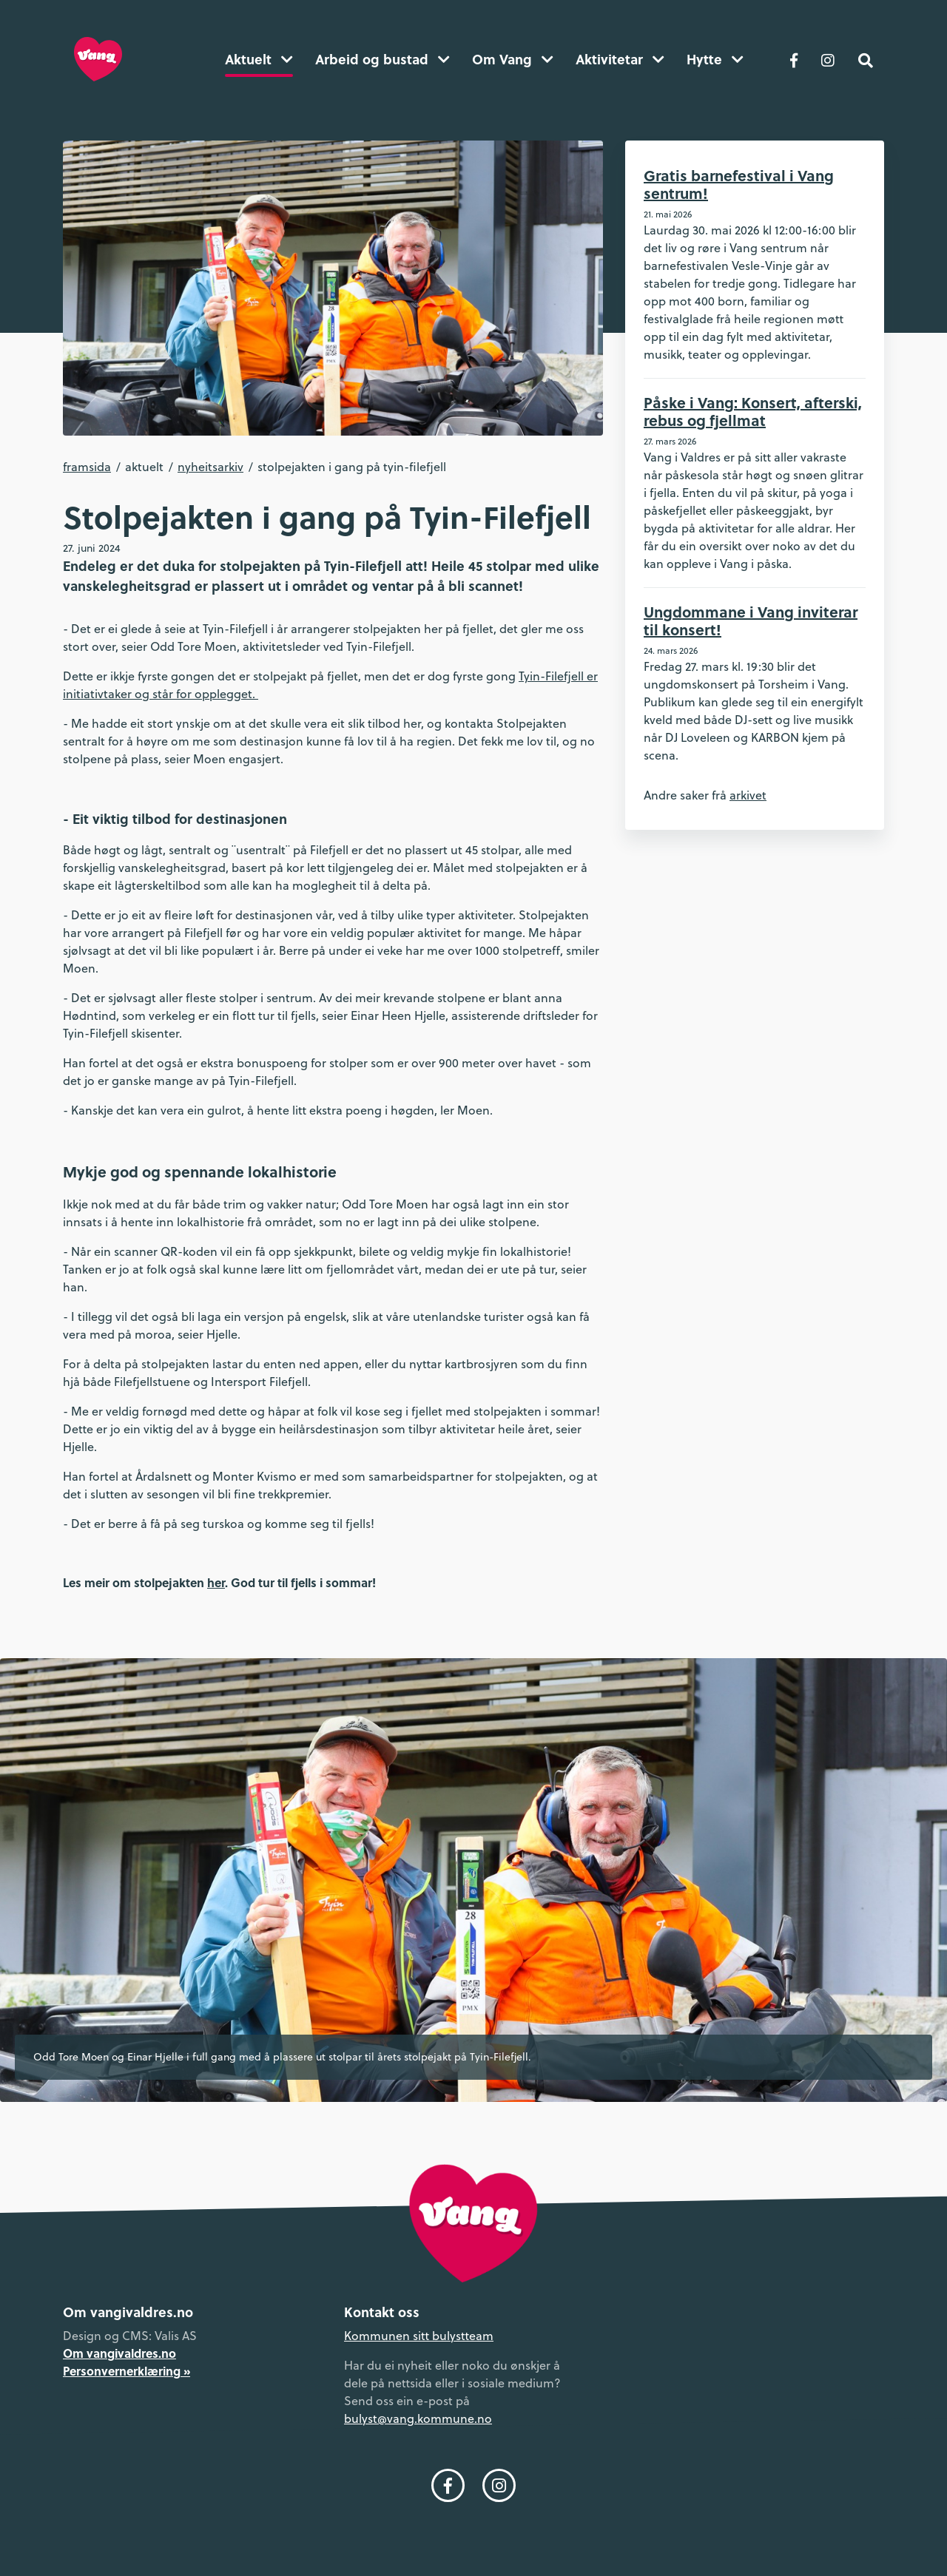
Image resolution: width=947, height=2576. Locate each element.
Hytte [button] (715, 59)
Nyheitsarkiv (210, 467)
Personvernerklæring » (126, 2370)
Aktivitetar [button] (620, 59)
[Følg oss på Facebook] (794, 59)
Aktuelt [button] (259, 59)
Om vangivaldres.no (119, 2353)
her (216, 1582)
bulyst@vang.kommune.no (418, 2418)
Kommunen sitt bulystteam (418, 2335)
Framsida (87, 467)
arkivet (747, 795)
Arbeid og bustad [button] (382, 59)
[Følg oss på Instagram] (828, 59)
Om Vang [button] (512, 59)
